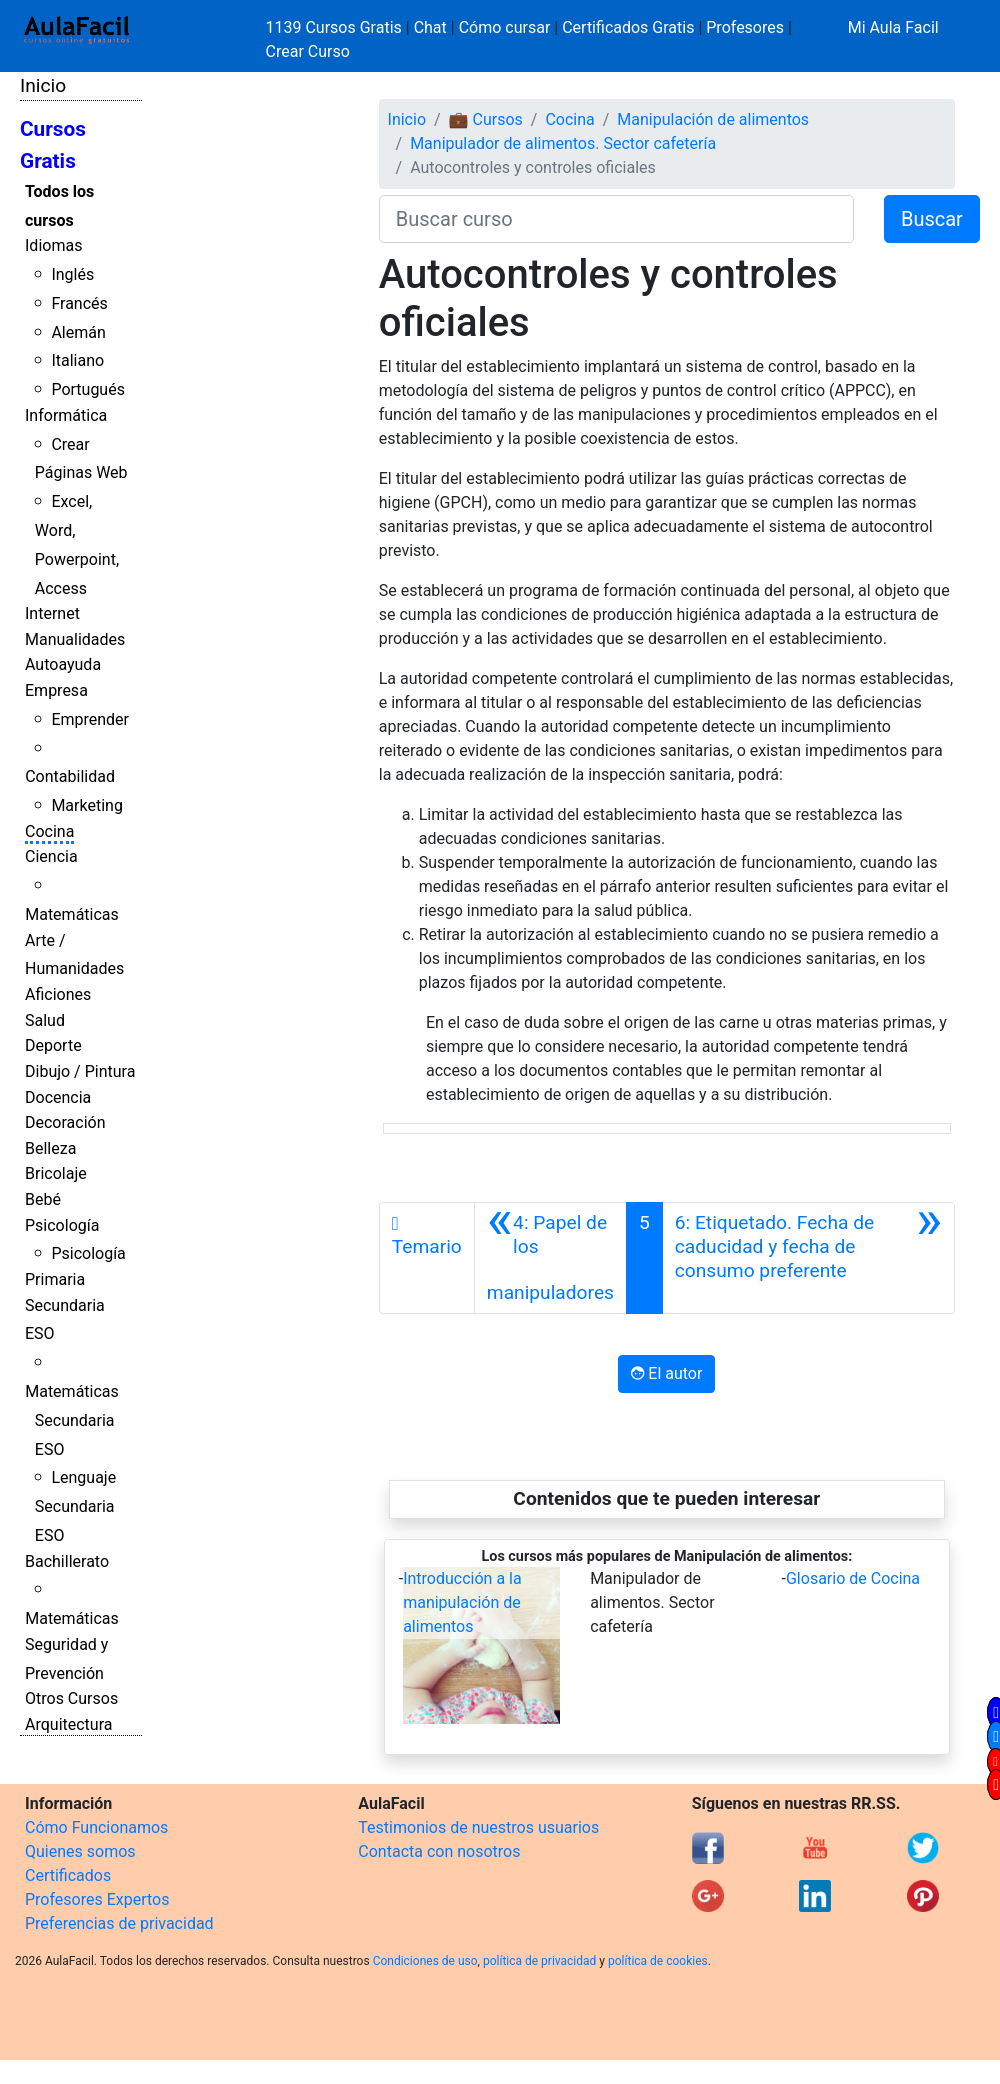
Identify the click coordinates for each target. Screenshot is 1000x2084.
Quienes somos (80, 1851)
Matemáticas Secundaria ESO (72, 1420)
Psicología (62, 1225)
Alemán (78, 332)
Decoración (65, 1122)
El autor (666, 1373)
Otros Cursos (71, 1698)
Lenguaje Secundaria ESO (75, 1506)
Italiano (77, 360)
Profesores (745, 27)
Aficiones (58, 994)
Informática (66, 415)
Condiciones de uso (425, 1961)
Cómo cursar (505, 27)
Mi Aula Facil (893, 27)
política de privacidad (539, 1961)
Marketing (86, 805)
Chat (430, 27)
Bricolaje (56, 1173)
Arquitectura (68, 1724)
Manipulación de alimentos (713, 119)
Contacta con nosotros (439, 1851)
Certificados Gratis (628, 27)
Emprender (90, 719)
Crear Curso (308, 51)
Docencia (58, 1097)
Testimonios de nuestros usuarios (478, 1827)
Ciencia (51, 856)
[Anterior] (550, 1258)
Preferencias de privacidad (119, 1923)
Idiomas (53, 245)
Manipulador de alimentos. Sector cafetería (563, 143)
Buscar (932, 219)
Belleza (50, 1148)
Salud (45, 1020)
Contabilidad (70, 776)
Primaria (55, 1279)
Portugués (88, 389)
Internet (52, 613)
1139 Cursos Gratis (336, 27)
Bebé (43, 1199)
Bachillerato (67, 1561)
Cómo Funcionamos (96, 1827)
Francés (79, 303)
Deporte (53, 1045)
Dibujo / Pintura (80, 1071)
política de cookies (658, 1961)
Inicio (43, 85)
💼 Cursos (486, 119)
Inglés (72, 274)
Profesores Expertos (97, 1899)
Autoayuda (63, 664)
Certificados (68, 1875)
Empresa (56, 690)
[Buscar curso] (616, 219)
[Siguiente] (808, 1258)
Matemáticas (72, 914)
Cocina (49, 831)
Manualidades (75, 639)
